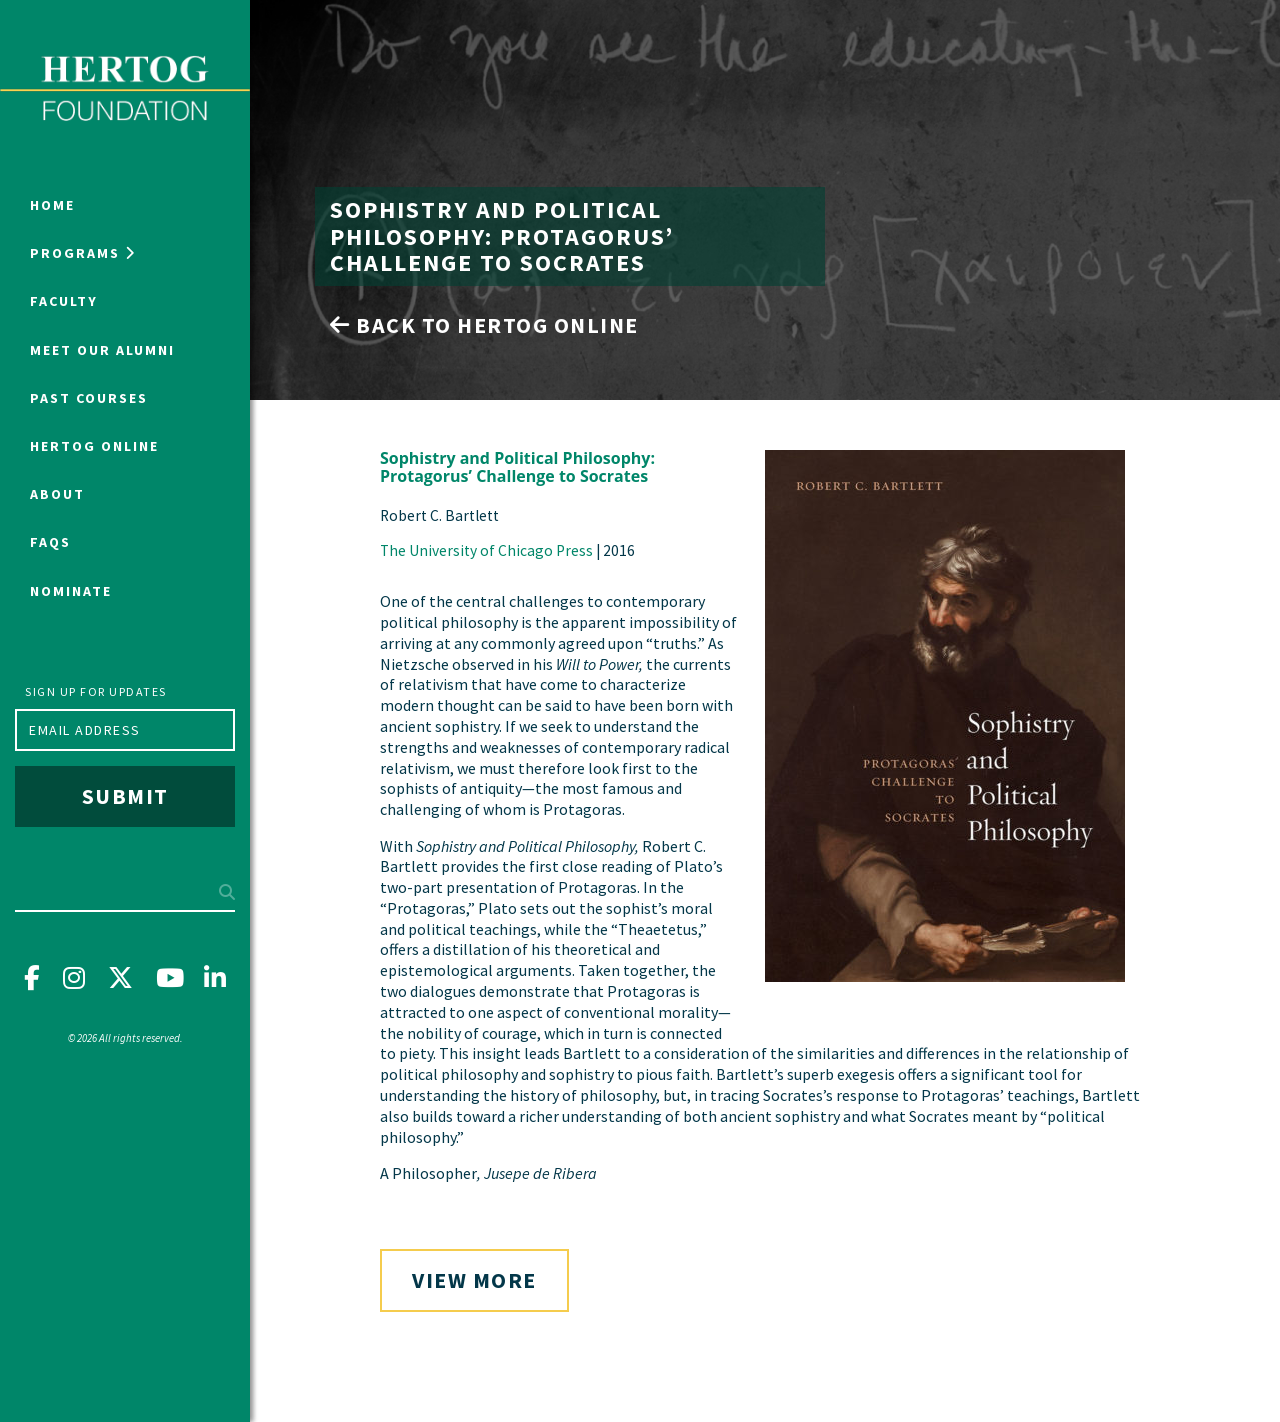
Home (52, 205)
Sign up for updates (96, 691)
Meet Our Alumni (102, 350)
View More (474, 1280)
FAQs (50, 542)
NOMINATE (71, 591)
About (57, 494)
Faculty (64, 301)
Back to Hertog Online (484, 325)
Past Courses (89, 398)
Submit (125, 796)
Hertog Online (94, 446)
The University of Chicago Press (486, 550)
